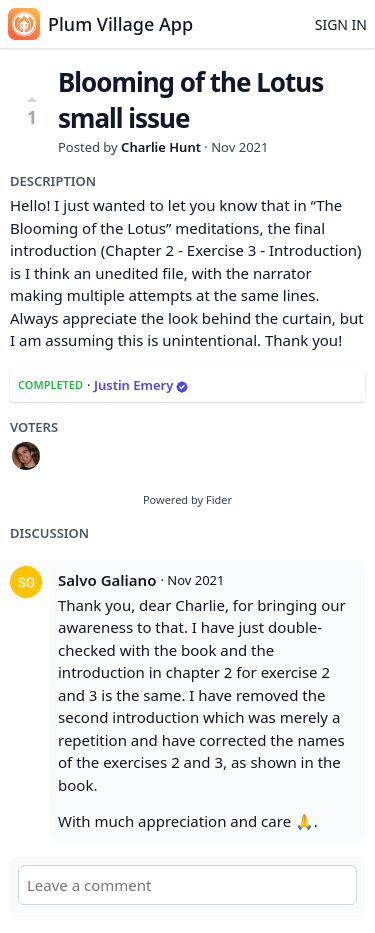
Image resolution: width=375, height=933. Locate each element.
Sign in (341, 24)
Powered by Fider (187, 499)
